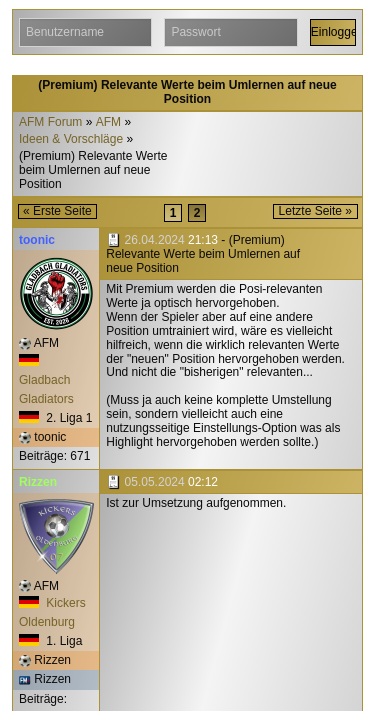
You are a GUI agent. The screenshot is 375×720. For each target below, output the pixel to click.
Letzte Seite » (315, 211)
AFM (108, 122)
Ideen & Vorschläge (71, 139)
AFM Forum (50, 122)
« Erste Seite (57, 211)
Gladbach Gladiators (46, 379)
